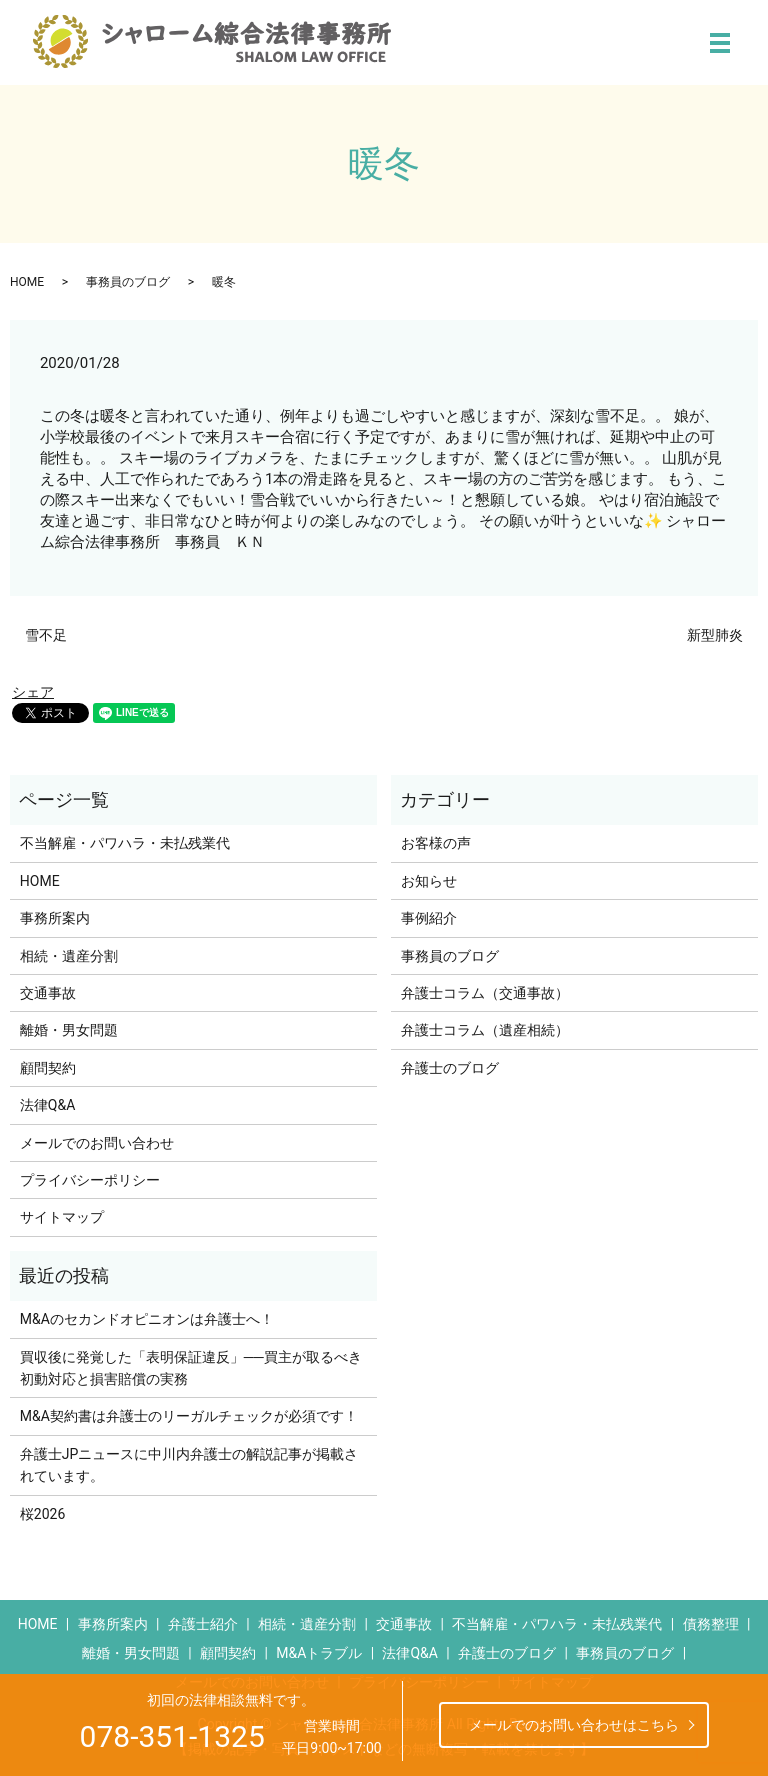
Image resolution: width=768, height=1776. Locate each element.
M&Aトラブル (319, 1653)
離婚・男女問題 (69, 1030)
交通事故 (48, 993)
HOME (27, 282)
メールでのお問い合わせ (97, 1143)
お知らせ (429, 881)
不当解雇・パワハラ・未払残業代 (125, 843)
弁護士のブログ (450, 1068)
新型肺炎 (715, 635)
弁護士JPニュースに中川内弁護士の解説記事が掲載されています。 (189, 1465)
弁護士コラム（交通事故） (485, 993)
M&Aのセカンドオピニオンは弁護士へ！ (147, 1319)
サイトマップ (62, 1217)
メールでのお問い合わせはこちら (574, 1725)
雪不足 (46, 635)
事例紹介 (429, 918)
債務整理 (711, 1624)
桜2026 (42, 1514)
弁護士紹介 (203, 1624)
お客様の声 (436, 843)
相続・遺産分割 (69, 956)
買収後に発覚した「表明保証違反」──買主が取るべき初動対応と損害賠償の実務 (191, 1368)
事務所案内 (55, 918)
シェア (33, 692)
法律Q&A (47, 1105)
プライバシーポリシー (90, 1180)
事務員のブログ (128, 282)
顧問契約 (48, 1068)
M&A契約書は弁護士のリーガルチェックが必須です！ (189, 1416)
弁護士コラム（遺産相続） (485, 1030)
